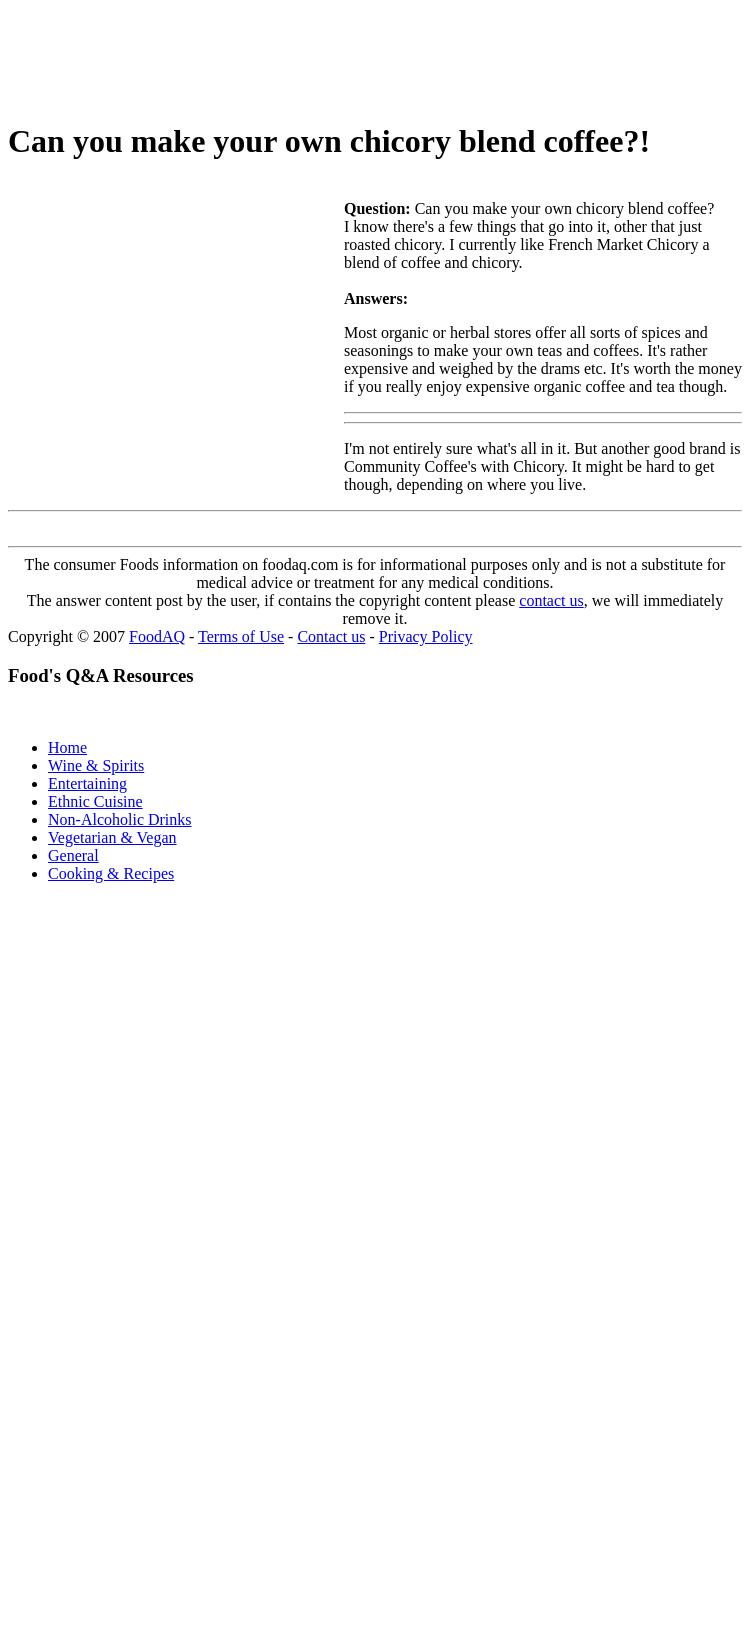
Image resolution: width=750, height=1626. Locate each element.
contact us (551, 600)
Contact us (331, 636)
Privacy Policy (426, 636)
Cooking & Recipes (111, 873)
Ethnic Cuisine (95, 801)
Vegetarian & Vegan (112, 837)
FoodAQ (157, 636)
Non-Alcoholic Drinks (120, 819)
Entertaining (87, 783)
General (73, 855)
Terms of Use (241, 636)
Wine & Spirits (96, 765)
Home (67, 747)
